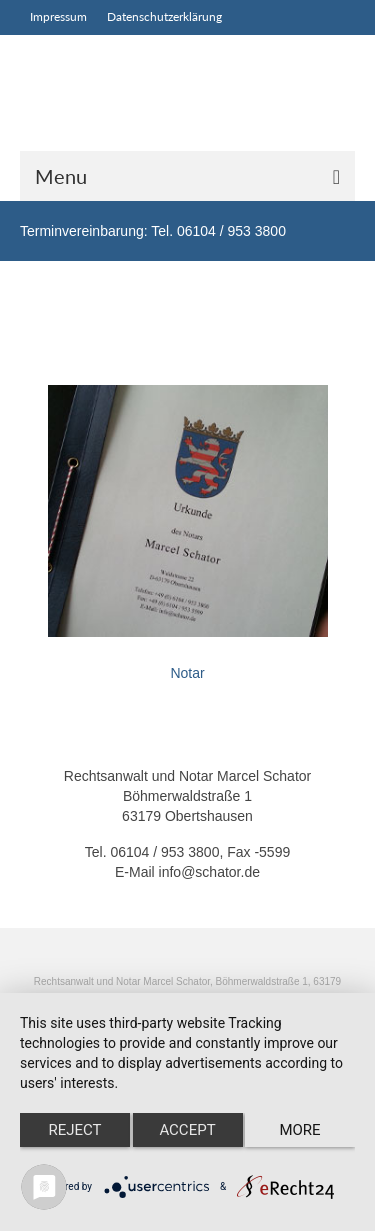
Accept (187, 1130)
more (299, 1130)
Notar (187, 673)
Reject (74, 1130)
